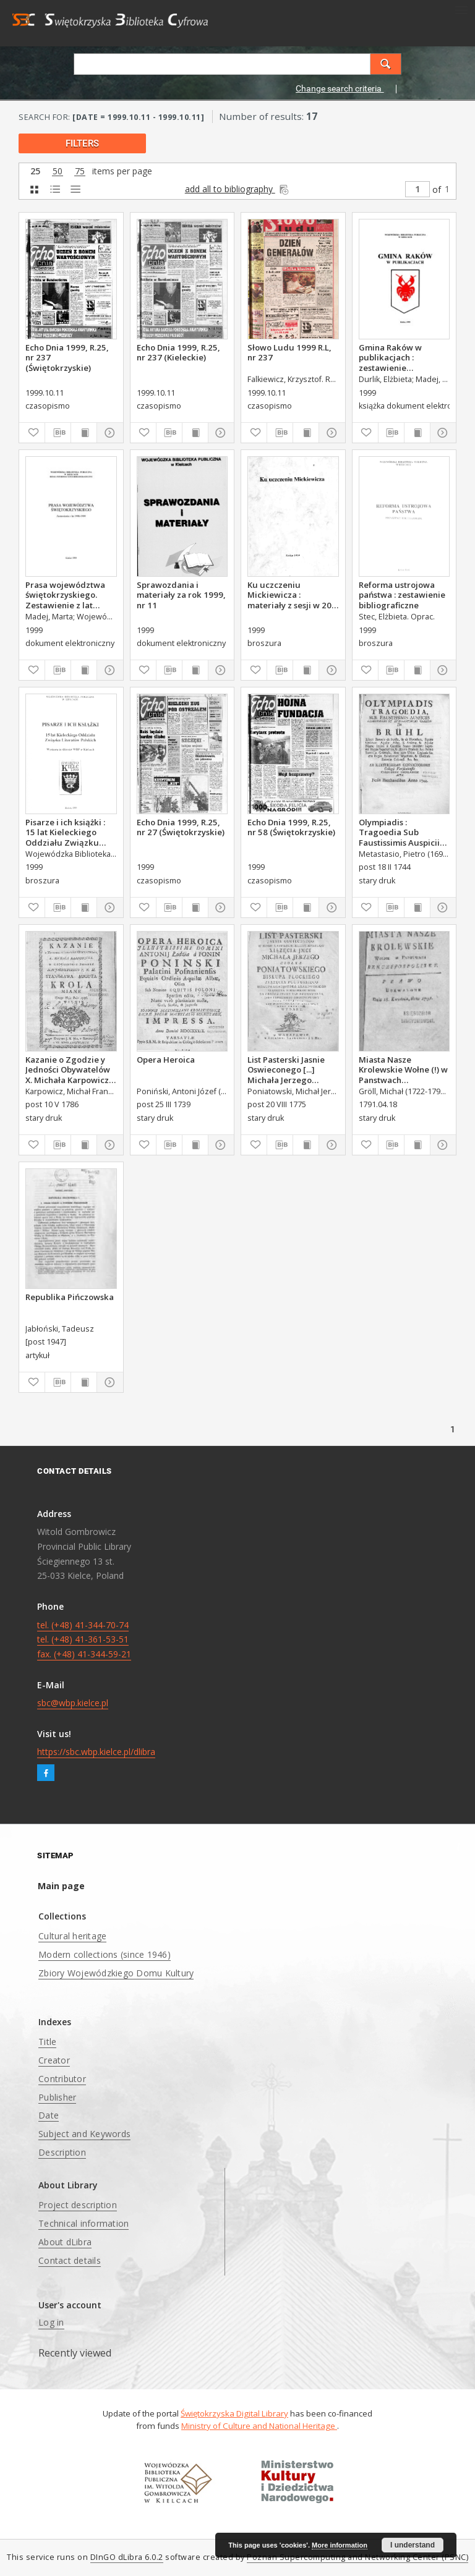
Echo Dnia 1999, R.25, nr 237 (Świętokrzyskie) (67, 357)
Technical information (83, 2223)
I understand (412, 2545)
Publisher (57, 2097)
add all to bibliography (238, 189)
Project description (77, 2205)
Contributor (62, 2079)
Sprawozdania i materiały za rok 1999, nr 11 (181, 594)
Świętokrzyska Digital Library (234, 2413)
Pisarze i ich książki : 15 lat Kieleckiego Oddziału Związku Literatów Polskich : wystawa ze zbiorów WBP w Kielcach (65, 832)
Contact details (69, 2260)
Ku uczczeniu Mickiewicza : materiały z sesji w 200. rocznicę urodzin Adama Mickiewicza (292, 594)
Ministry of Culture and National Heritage (259, 2425)
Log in (51, 2322)
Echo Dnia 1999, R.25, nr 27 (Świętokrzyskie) (181, 827)
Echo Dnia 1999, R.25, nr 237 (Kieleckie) (178, 352)
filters (82, 143)
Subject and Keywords (84, 2134)
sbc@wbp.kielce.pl (72, 1703)
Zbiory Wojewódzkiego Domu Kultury (116, 1973)
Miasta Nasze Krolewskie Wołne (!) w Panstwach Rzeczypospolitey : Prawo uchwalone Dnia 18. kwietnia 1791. (404, 1069)
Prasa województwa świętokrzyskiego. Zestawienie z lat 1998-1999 (65, 594)
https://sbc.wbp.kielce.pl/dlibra (96, 1752)
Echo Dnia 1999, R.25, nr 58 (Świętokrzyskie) (291, 827)
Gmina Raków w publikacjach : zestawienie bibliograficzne (390, 357)
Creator (54, 2060)
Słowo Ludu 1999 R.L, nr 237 (289, 352)
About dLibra (65, 2242)
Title (47, 2041)
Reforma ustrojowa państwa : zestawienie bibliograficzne (402, 594)
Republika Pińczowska (69, 1297)
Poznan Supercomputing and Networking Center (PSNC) (357, 2557)
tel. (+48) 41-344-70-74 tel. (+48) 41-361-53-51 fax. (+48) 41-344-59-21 (84, 1639)
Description (62, 2152)
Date (48, 2115)
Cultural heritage (72, 1936)
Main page (61, 1886)
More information (339, 2545)
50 (57, 171)
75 (80, 171)
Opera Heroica (166, 1059)
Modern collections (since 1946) (104, 1954)
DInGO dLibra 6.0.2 (126, 2557)
